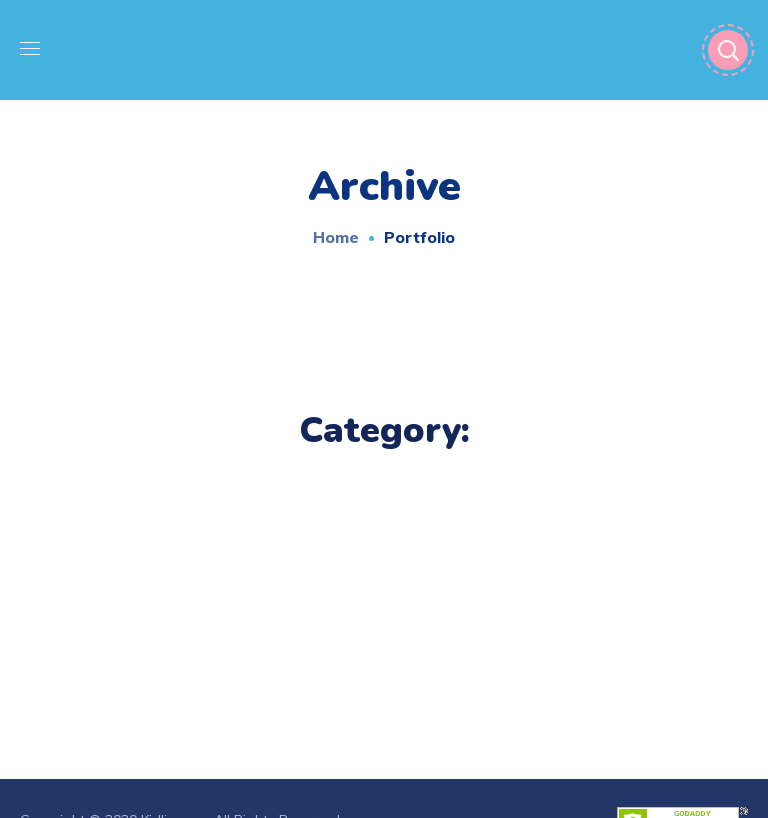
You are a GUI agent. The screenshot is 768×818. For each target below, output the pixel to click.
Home (336, 237)
